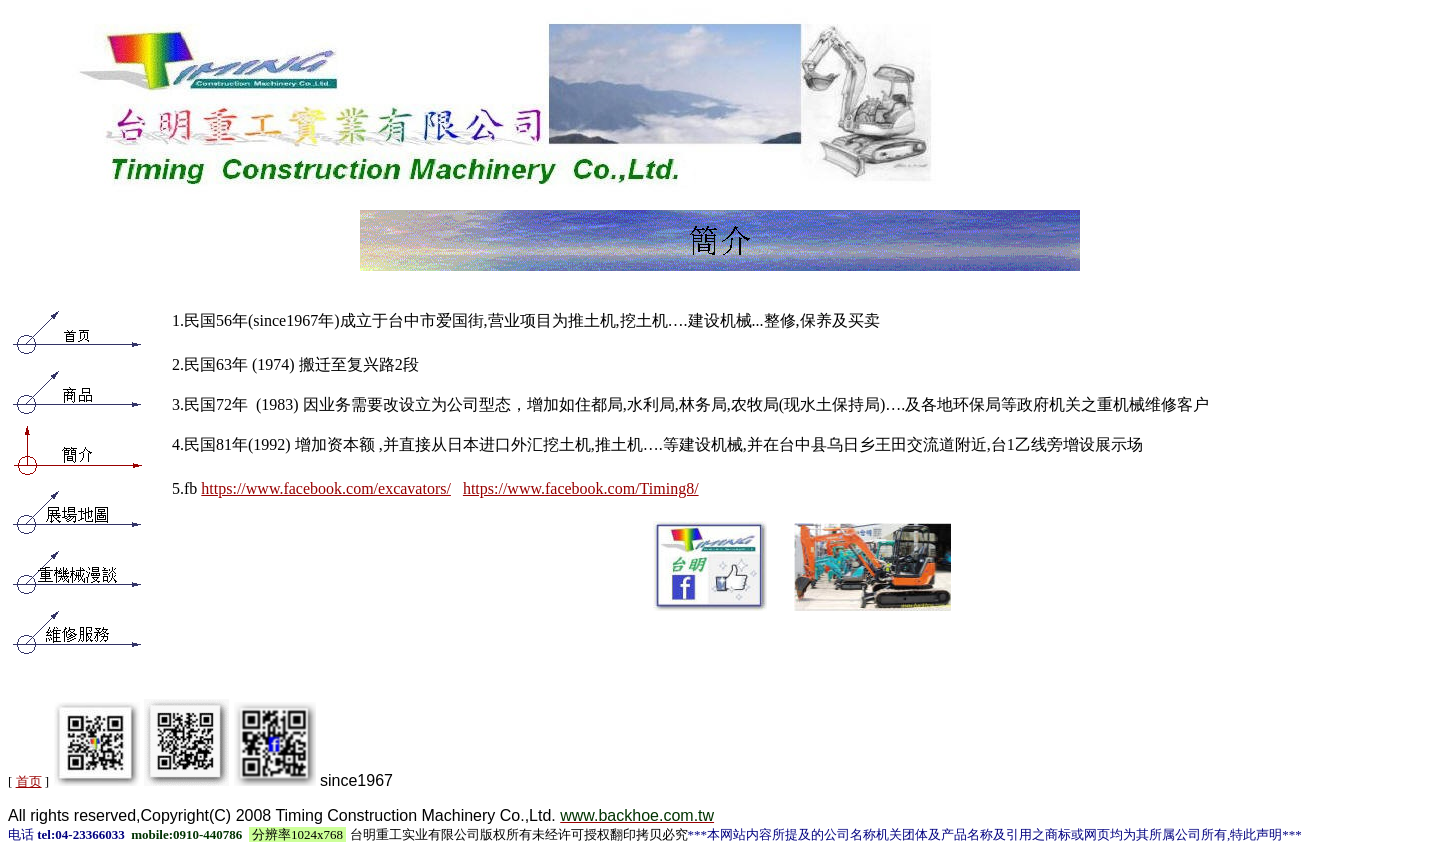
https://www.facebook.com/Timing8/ (581, 488)
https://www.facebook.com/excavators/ (326, 488)
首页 (29, 781)
